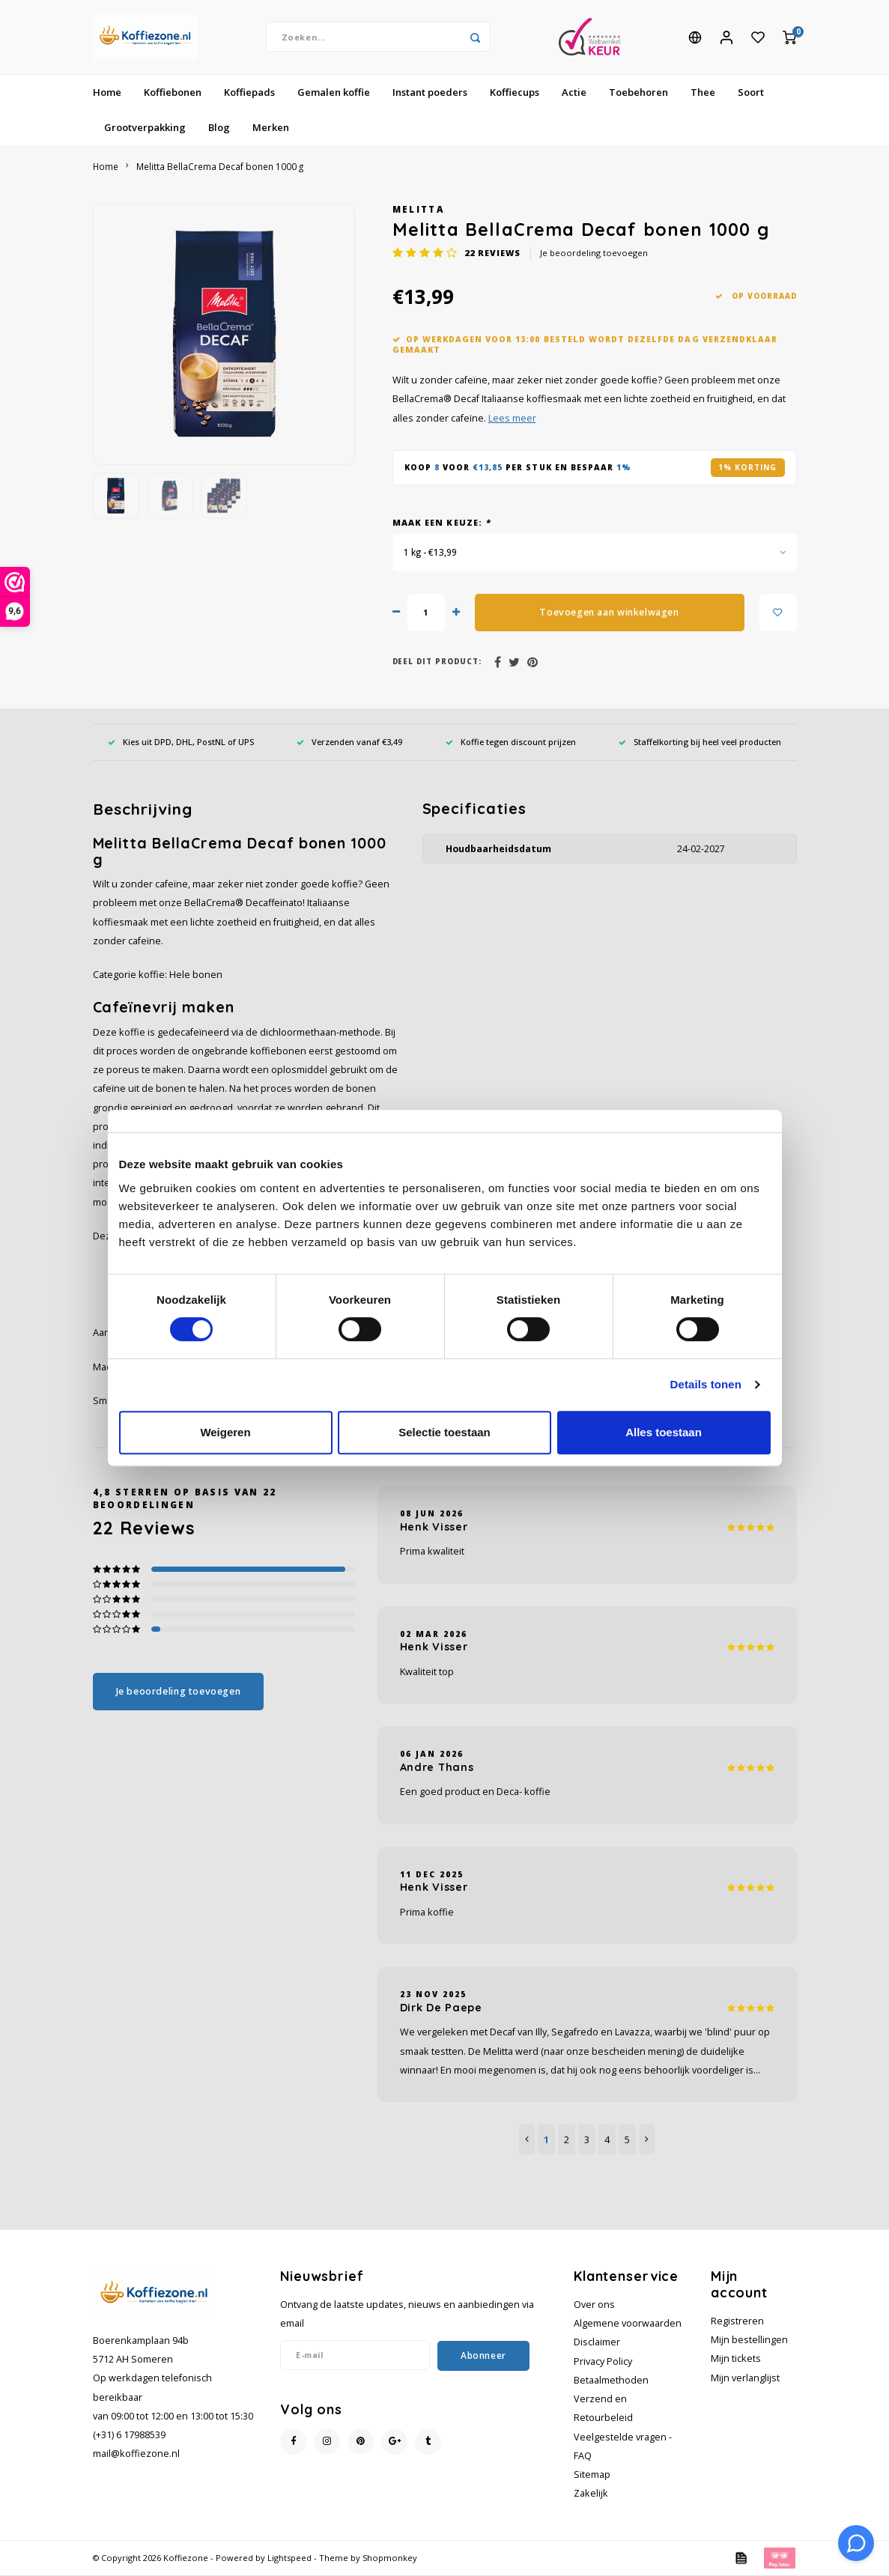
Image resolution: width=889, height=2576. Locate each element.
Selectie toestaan (444, 1432)
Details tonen (705, 1384)
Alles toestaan (663, 1432)
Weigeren (225, 1432)
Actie (574, 93)
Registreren (737, 2321)
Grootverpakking (145, 128)
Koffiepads (249, 93)
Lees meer (512, 419)
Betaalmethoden (611, 2381)
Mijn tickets (736, 2360)
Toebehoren (638, 93)
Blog (219, 128)
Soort (751, 93)
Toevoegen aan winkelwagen (609, 613)
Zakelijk (591, 2494)
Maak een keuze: (441, 523)
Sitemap (592, 2475)
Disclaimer (597, 2343)
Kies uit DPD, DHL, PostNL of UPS (181, 742)
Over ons (594, 2305)
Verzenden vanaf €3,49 (349, 742)
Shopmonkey (389, 2559)
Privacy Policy (603, 2362)
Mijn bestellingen (749, 2340)
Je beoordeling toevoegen (594, 253)
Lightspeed (289, 2559)
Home (107, 93)
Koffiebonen (172, 93)
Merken (270, 128)
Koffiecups (514, 93)
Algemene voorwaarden (628, 2324)
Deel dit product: (437, 662)
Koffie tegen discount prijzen (511, 742)
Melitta (418, 210)
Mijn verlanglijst (745, 2378)
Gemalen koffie (333, 93)
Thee (703, 93)
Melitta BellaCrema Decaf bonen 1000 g (219, 167)
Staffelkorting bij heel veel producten (700, 742)
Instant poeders (429, 93)
